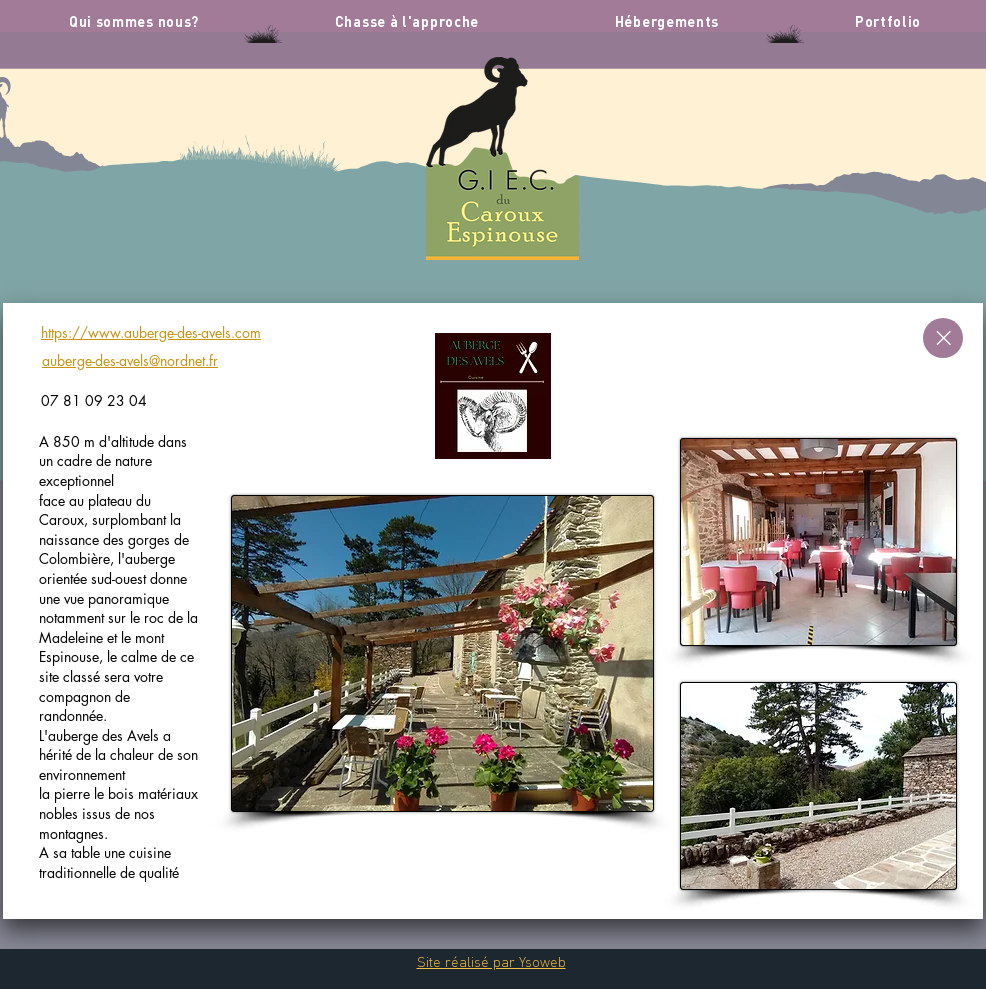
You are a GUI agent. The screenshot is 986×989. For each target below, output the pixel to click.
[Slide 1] (493, 896)
